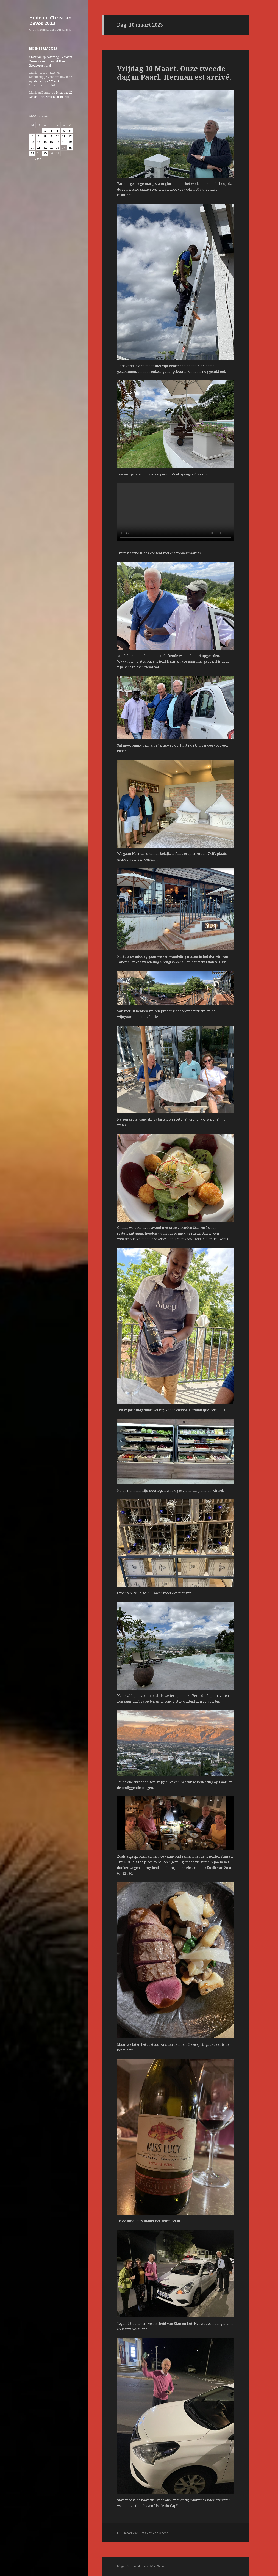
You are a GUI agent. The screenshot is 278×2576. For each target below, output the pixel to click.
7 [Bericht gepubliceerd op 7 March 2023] (39, 136)
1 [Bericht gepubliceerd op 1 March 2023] (45, 131)
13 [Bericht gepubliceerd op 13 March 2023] (32, 142)
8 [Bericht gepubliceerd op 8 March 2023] (45, 136)
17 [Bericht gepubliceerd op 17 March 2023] (57, 142)
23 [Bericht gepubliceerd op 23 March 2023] (51, 148)
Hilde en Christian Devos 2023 (50, 20)
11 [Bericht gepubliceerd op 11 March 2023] (63, 136)
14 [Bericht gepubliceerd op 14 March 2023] (38, 142)
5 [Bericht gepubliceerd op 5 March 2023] (70, 131)
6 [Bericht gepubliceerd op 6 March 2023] (32, 136)
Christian (35, 57)
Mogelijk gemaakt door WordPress (141, 2566)
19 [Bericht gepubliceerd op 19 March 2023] (70, 142)
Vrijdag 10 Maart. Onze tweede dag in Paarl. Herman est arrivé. (174, 73)
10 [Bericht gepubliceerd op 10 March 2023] (57, 136)
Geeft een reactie (156, 2533)
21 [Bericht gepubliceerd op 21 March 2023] (38, 148)
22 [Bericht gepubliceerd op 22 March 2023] (45, 148)
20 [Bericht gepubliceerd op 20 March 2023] (32, 148)
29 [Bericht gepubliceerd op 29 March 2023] (45, 153)
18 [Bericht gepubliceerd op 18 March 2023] (63, 142)
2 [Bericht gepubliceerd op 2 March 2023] (51, 131)
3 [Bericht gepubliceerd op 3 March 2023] (57, 131)
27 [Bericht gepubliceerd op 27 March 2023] (32, 153)
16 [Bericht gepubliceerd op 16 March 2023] (51, 142)
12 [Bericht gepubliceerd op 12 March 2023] (70, 136)
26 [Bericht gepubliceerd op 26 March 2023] (70, 148)
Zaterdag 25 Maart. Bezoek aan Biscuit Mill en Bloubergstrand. (51, 61)
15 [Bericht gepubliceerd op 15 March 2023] (45, 142)
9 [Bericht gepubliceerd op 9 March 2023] (51, 136)
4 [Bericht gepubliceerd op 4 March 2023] (64, 131)
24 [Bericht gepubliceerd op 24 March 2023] (57, 148)
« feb (38, 159)
